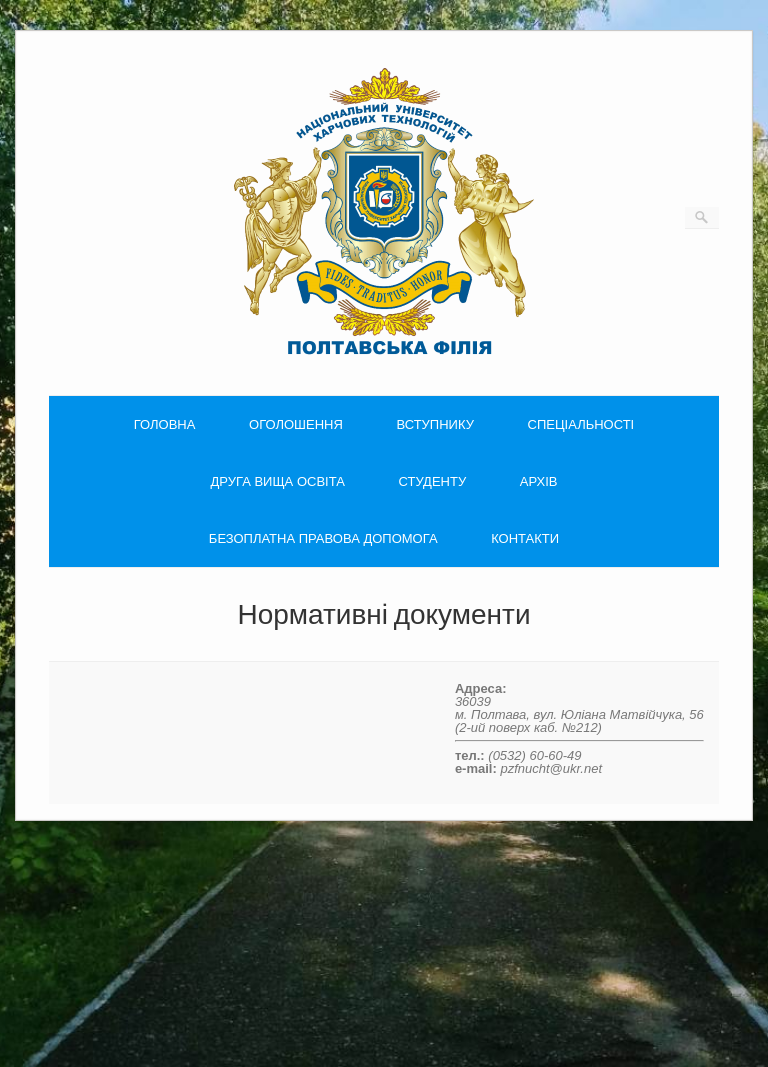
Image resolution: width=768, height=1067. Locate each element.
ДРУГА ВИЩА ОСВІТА (278, 481)
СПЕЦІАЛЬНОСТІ (581, 424)
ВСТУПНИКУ (434, 424)
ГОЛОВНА (165, 424)
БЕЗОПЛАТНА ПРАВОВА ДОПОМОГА (323, 538)
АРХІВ (539, 481)
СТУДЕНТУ (433, 481)
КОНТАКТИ (525, 538)
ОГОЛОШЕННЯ (296, 424)
